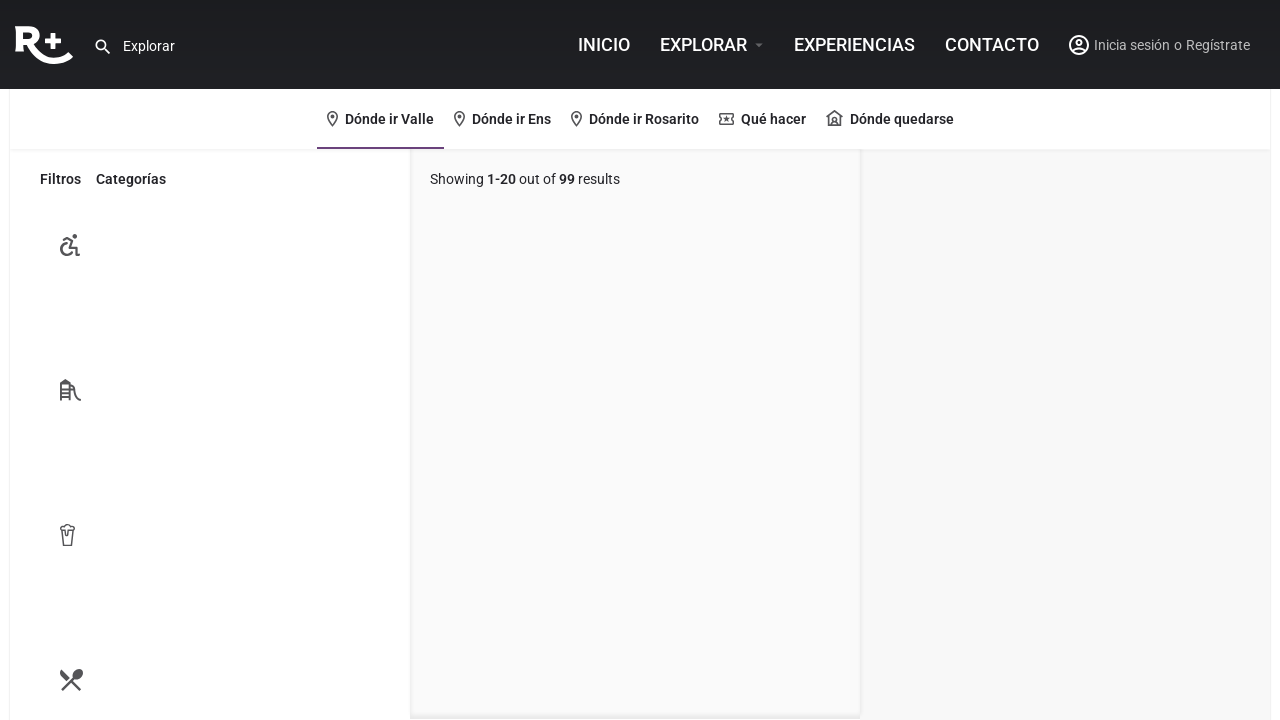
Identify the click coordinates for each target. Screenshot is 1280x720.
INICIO (604, 44)
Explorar (703, 44)
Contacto (992, 44)
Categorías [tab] (131, 179)
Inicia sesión (1132, 45)
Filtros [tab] (60, 179)
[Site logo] (46, 43)
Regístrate (1218, 45)
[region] (1065, 435)
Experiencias (854, 44)
